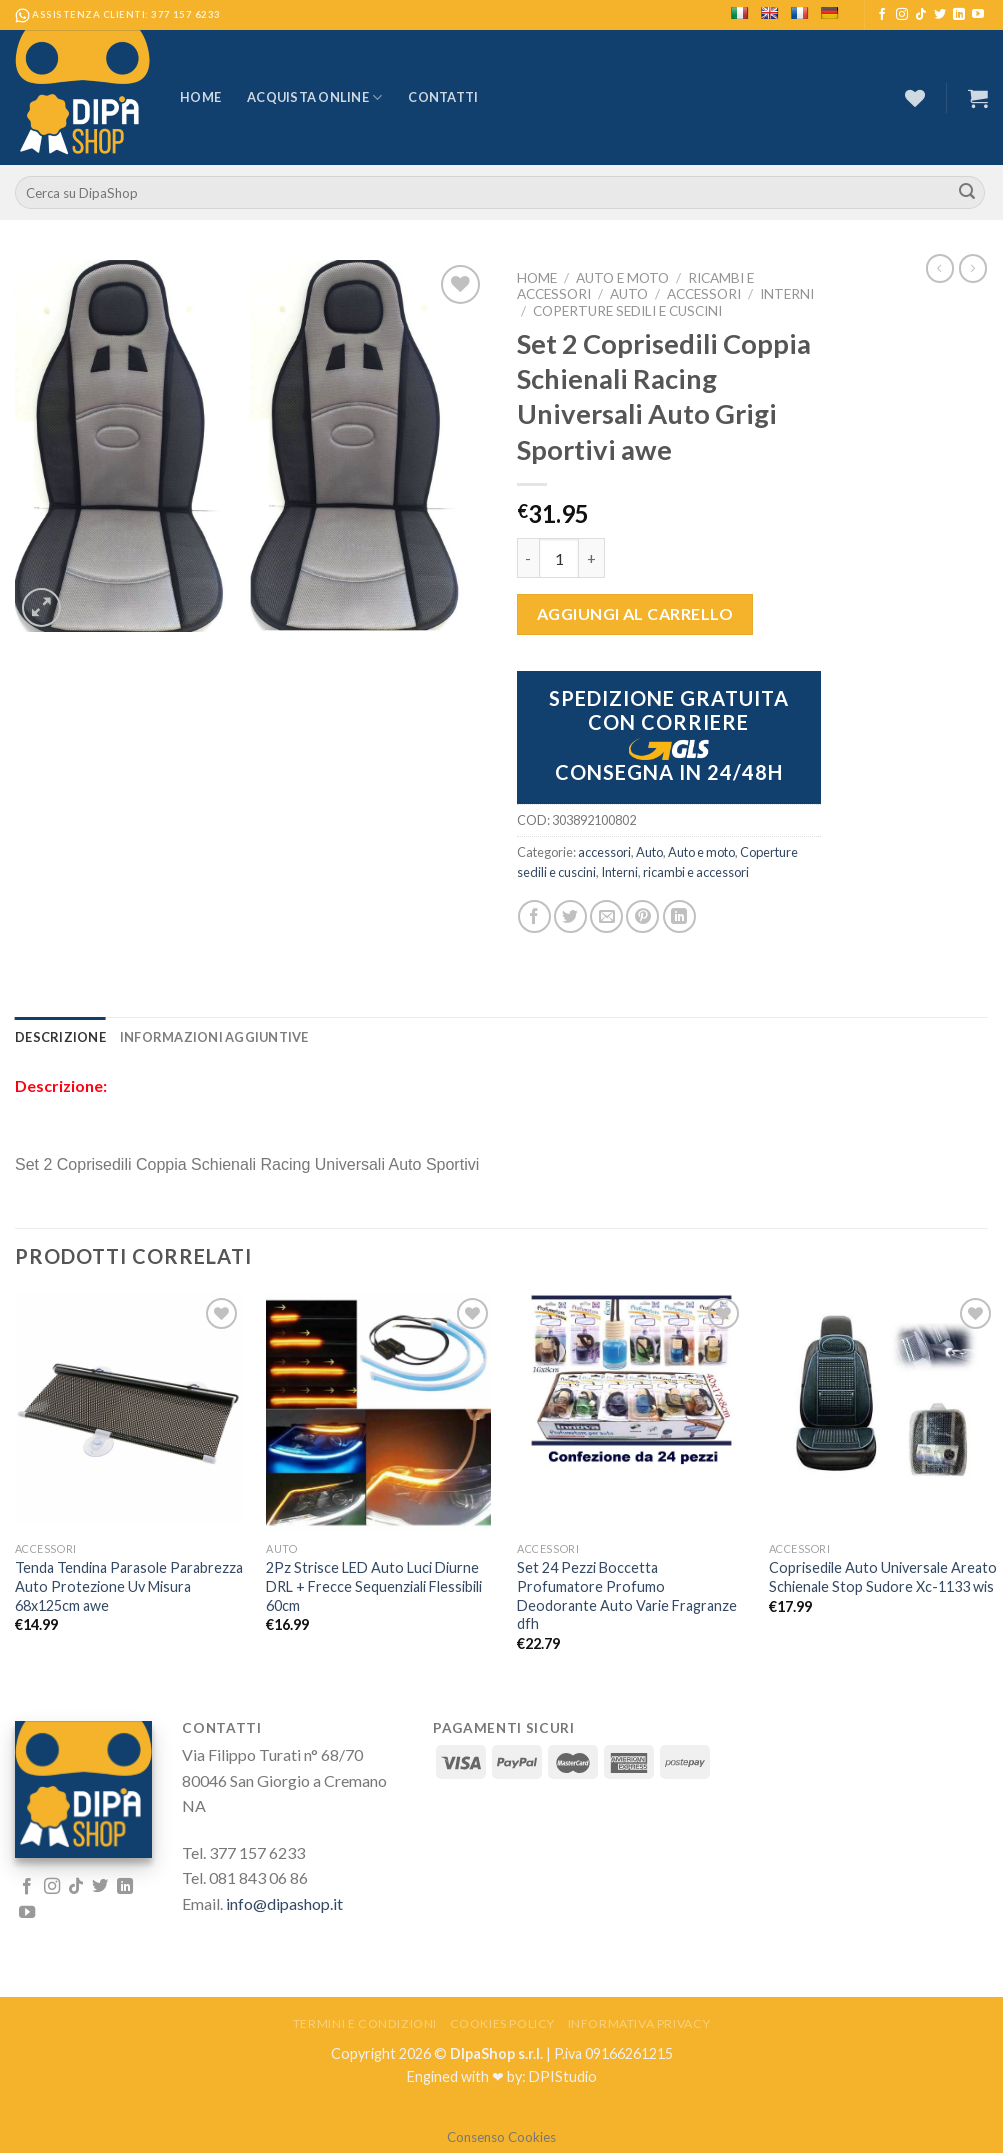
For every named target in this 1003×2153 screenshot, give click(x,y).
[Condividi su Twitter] (570, 916)
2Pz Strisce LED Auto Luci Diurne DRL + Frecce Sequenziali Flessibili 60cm (374, 1586)
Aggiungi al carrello (635, 613)
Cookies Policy (503, 2023)
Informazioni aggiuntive (214, 1037)
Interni (787, 294)
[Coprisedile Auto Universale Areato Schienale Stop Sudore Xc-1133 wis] (883, 1390)
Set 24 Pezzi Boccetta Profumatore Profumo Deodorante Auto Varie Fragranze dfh (627, 1595)
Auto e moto (622, 278)
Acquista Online (314, 97)
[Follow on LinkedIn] (959, 15)
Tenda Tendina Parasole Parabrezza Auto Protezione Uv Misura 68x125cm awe (129, 1586)
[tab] (60, 1037)
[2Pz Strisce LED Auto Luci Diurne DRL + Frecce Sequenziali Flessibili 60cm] (380, 1412)
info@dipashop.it (284, 1903)
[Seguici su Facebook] (882, 15)
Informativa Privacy (639, 2023)
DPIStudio (563, 2076)
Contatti (443, 97)
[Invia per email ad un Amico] (606, 916)
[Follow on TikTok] (921, 15)
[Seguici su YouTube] (978, 15)
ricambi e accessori (696, 872)
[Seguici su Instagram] (902, 15)
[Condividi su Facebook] (534, 916)
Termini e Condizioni (365, 2023)
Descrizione (60, 1037)
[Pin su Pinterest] (642, 916)
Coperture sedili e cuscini (627, 311)
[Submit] (967, 193)
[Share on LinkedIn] (679, 916)
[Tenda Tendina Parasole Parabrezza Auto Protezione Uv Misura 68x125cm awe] (129, 1407)
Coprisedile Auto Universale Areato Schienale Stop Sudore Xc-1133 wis (883, 1577)
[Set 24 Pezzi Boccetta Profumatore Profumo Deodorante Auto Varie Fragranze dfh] (631, 1381)
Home (200, 97)
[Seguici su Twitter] (940, 15)
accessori (704, 294)
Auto (629, 294)
